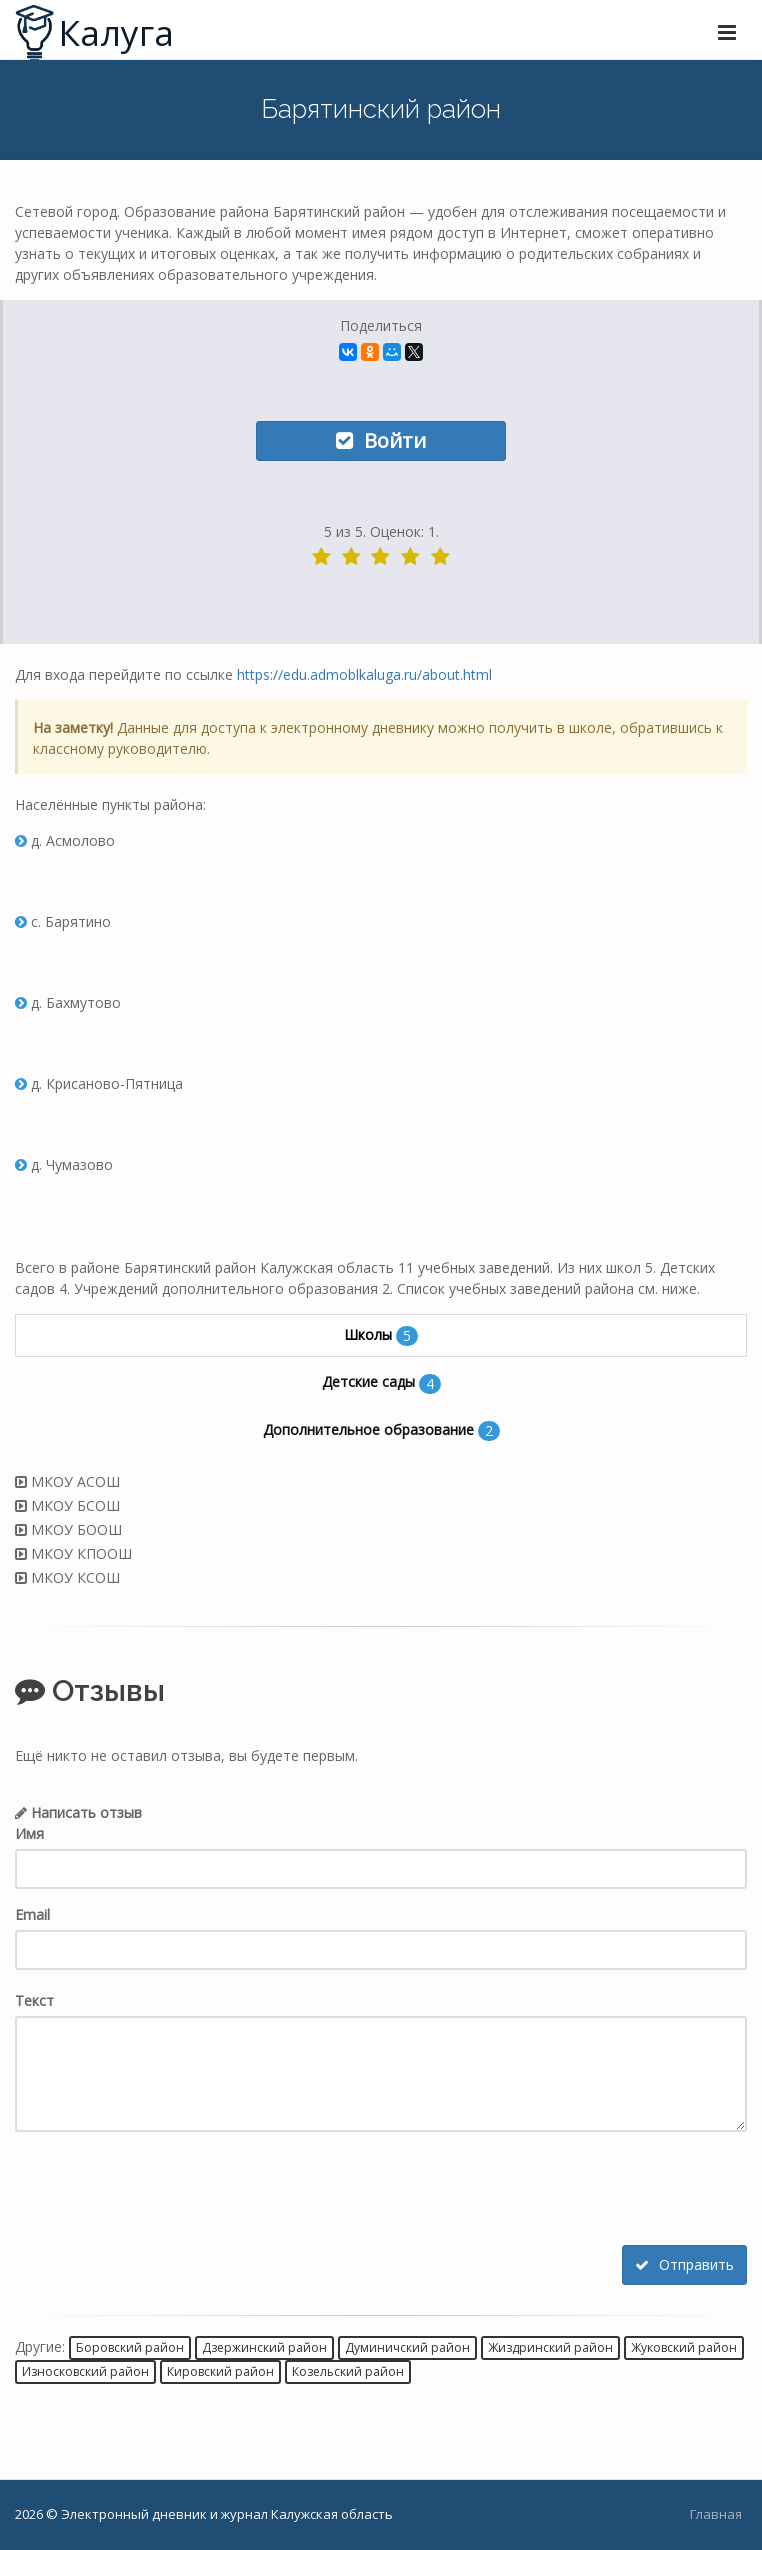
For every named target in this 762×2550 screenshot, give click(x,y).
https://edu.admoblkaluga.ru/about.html (364, 674)
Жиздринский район (550, 2347)
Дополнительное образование (381, 1430)
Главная (716, 2514)
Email (32, 1914)
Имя (29, 1833)
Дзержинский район (264, 2347)
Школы (381, 1335)
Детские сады (381, 1382)
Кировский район (220, 2371)
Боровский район (130, 2347)
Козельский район (348, 2371)
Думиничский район (407, 2347)
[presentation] (167, 2191)
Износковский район (85, 2371)
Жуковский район (684, 2347)
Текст (34, 2000)
